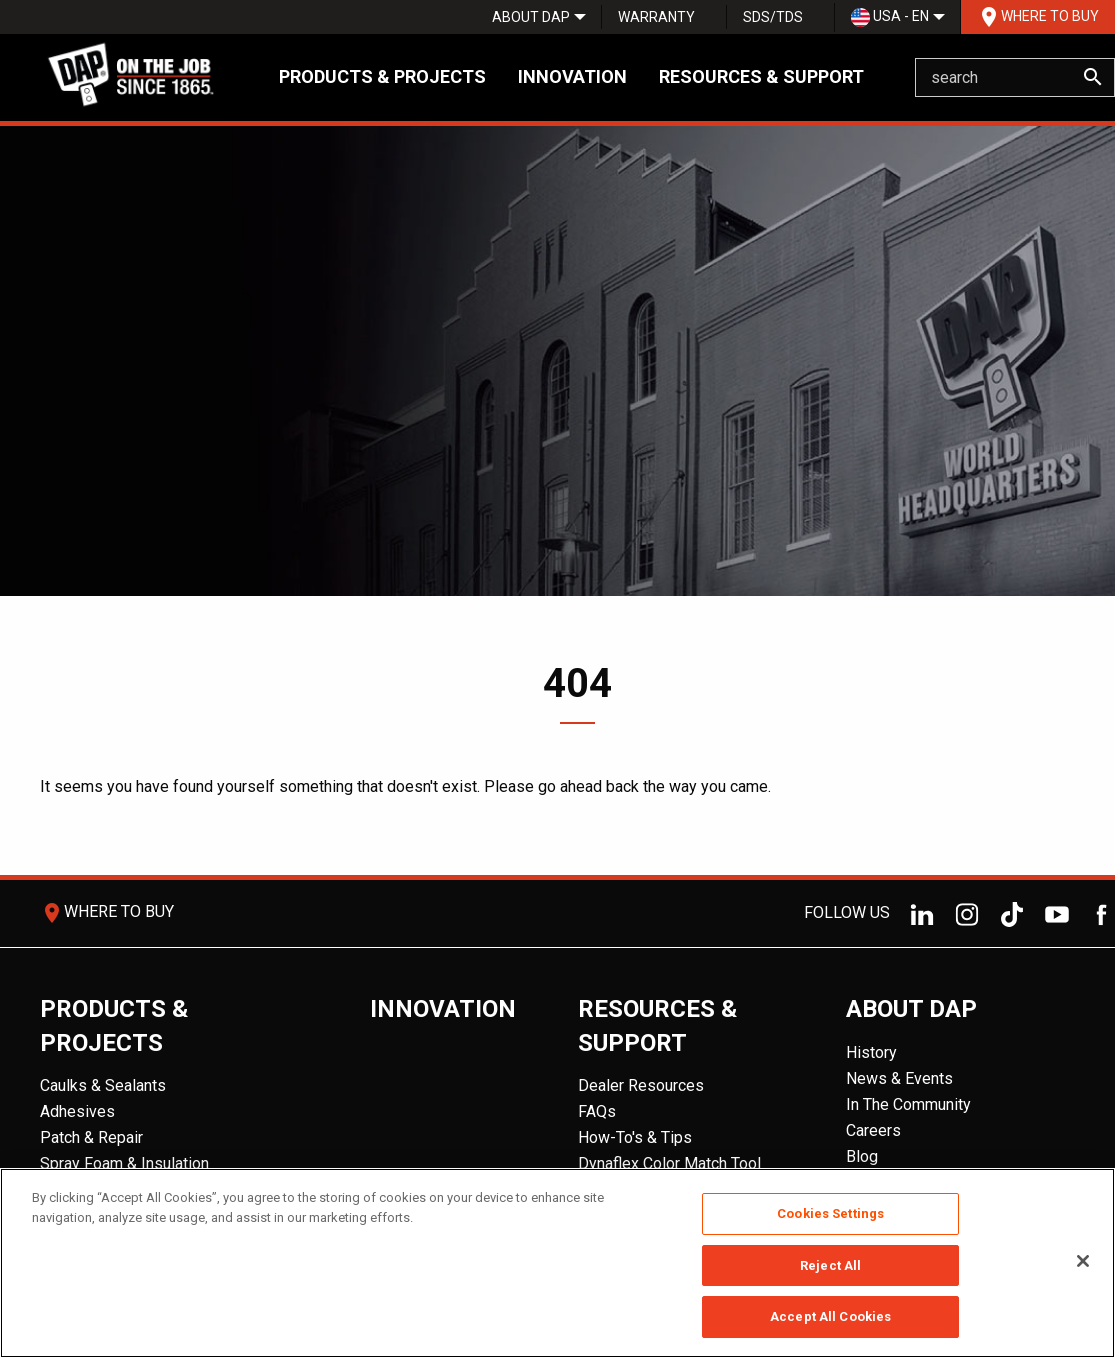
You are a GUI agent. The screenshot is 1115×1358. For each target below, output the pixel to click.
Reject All (830, 1265)
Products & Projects (382, 76)
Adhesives (77, 1111)
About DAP (531, 17)
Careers (873, 1130)
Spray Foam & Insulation (124, 1163)
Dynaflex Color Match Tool (669, 1163)
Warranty (656, 17)
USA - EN (890, 17)
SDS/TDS (773, 17)
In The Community (908, 1104)
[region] (557, 1263)
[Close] (1083, 1261)
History (871, 1052)
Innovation (572, 76)
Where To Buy (1038, 17)
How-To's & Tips (635, 1137)
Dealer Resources (641, 1085)
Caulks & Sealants (103, 1085)
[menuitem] (531, 17)
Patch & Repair (91, 1137)
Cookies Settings (830, 1213)
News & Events (899, 1078)
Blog (862, 1156)
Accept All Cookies (830, 1316)
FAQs (597, 1111)
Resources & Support (761, 76)
